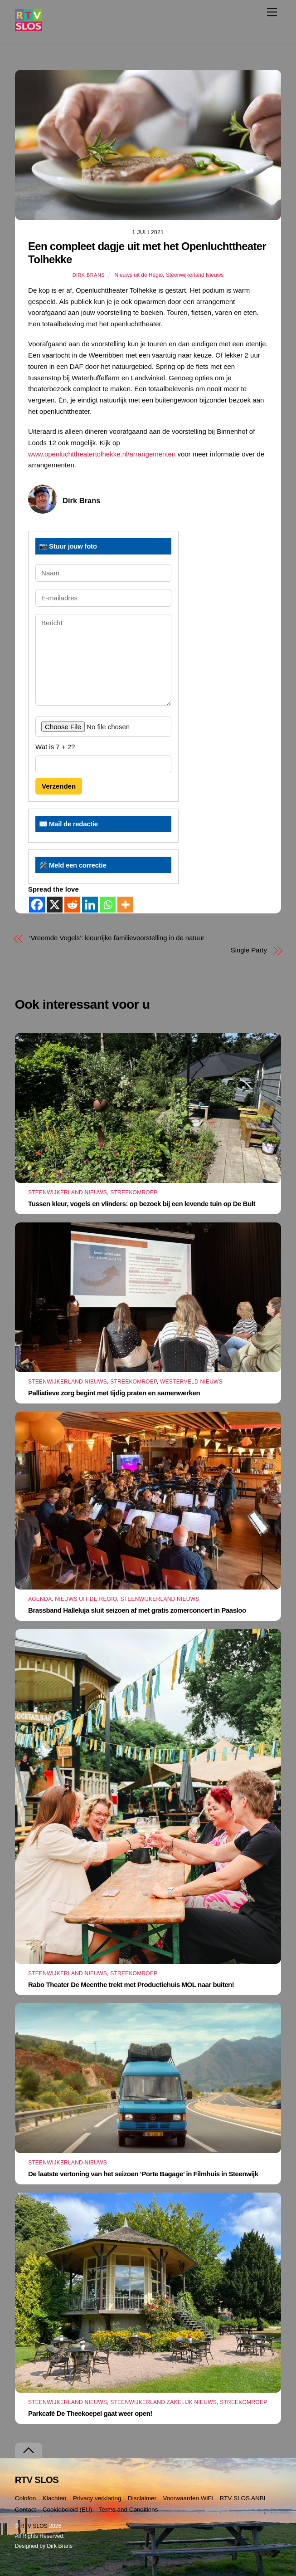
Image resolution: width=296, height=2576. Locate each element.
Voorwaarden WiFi (188, 2498)
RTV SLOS (34, 2526)
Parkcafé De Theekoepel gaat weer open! (90, 2413)
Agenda (40, 1599)
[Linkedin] (90, 905)
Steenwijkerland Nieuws (194, 275)
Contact (25, 2509)
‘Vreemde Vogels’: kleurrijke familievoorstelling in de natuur (116, 938)
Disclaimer (142, 2498)
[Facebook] (37, 905)
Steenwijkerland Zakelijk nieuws (163, 2402)
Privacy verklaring (97, 2498)
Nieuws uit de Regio (139, 275)
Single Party (249, 950)
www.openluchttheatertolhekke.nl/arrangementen (101, 454)
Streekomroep (133, 1192)
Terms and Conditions (128, 2509)
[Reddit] (72, 905)
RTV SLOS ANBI (242, 2498)
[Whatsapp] (108, 905)
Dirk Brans (89, 275)
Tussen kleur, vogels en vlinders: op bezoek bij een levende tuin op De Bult (141, 1203)
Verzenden (59, 786)
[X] (55, 905)
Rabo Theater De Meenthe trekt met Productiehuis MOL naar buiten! (131, 1984)
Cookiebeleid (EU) (67, 2509)
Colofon (25, 2498)
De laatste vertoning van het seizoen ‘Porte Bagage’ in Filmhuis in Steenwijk (143, 2174)
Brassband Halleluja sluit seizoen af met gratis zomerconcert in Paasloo (137, 1610)
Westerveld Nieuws (191, 1382)
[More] (125, 905)
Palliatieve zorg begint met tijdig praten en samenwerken (114, 1393)
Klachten (55, 2498)
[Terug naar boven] (28, 2450)
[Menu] (272, 12)
